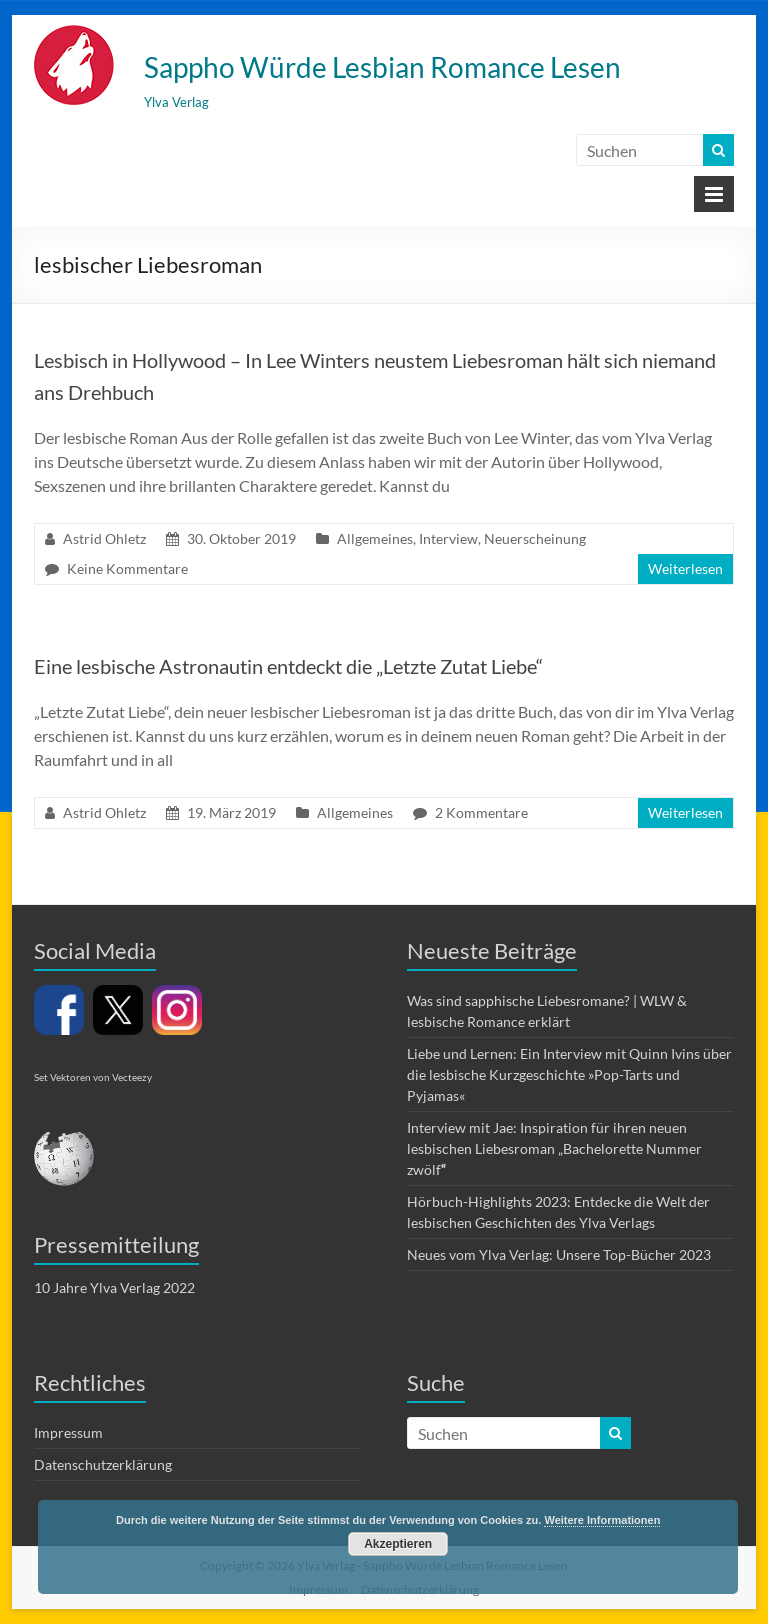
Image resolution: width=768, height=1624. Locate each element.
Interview (448, 538)
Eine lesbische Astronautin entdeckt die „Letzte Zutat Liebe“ (288, 666)
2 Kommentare (481, 812)
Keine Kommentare (127, 568)
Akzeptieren (398, 1544)
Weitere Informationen (602, 1520)
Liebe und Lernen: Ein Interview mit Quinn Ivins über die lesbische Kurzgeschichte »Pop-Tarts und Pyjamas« (569, 1074)
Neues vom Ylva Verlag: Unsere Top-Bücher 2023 (559, 1254)
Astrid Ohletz (104, 538)
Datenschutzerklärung (103, 1464)
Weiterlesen (685, 568)
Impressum (68, 1432)
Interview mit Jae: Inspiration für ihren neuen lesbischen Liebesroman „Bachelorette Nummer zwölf (554, 1148)
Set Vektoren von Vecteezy (93, 1077)
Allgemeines (375, 538)
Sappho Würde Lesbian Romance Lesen (382, 67)
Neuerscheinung (535, 538)
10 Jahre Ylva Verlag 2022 (114, 1287)
